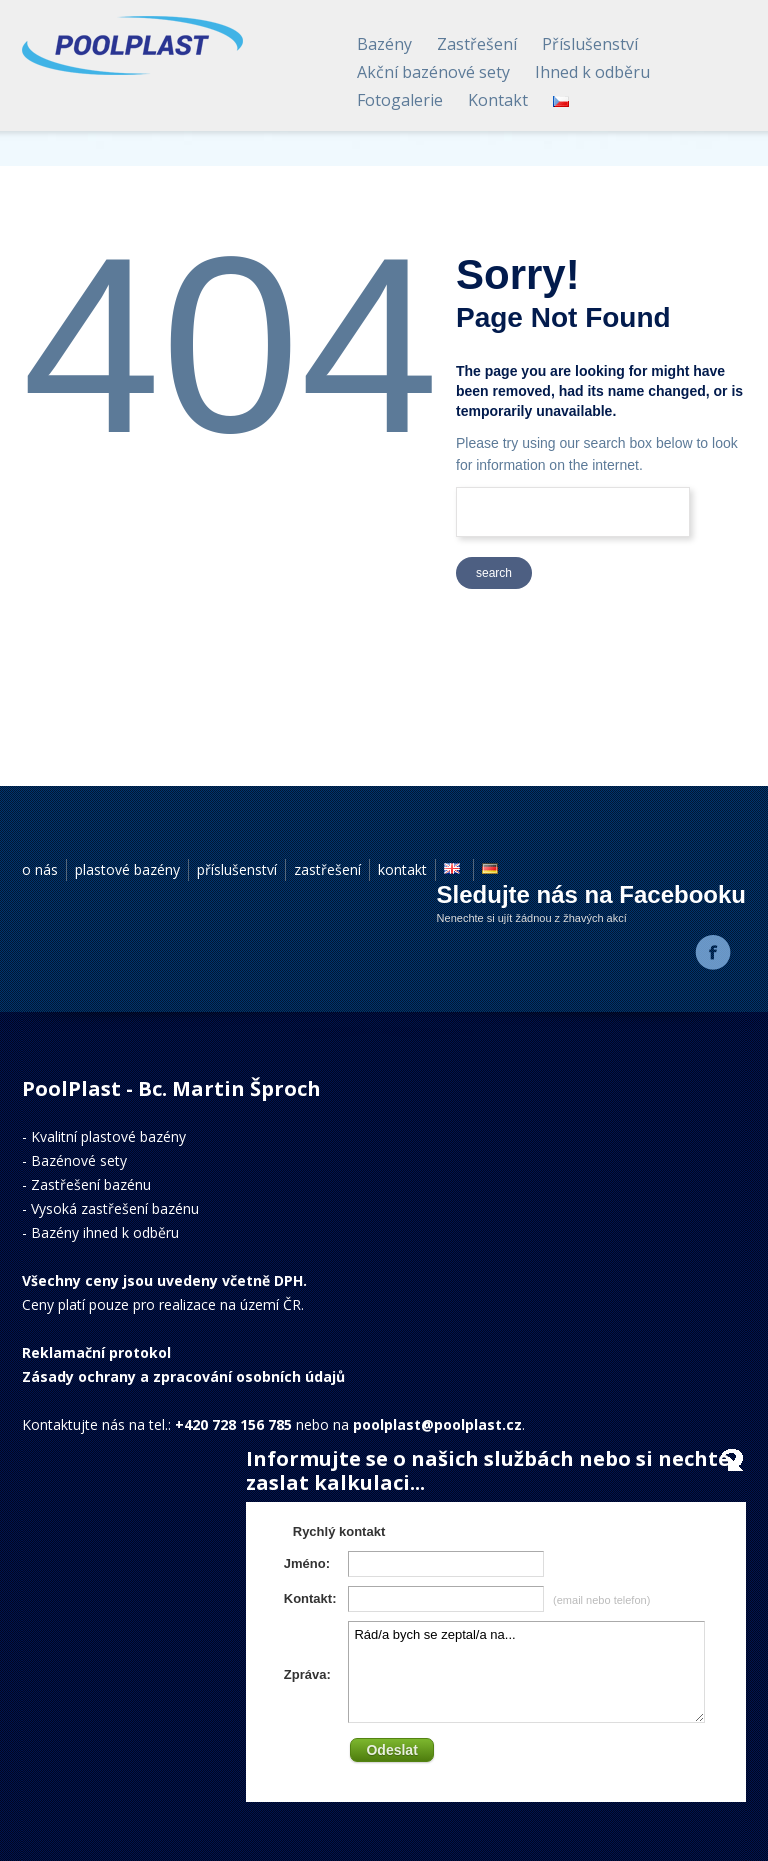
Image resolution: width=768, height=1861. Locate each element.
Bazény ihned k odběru (105, 1232)
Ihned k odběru (592, 72)
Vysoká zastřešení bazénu (115, 1208)
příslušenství (237, 869)
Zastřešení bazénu (91, 1184)
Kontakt (498, 100)
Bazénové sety (79, 1160)
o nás (40, 869)
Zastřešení (477, 44)
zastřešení (327, 869)
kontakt (402, 869)
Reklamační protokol (96, 1352)
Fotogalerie (400, 100)
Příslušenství (590, 44)
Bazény (384, 44)
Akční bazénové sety (433, 72)
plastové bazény (127, 869)
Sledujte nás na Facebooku (591, 894)
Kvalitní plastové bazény (108, 1136)
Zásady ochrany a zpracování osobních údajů (183, 1376)
